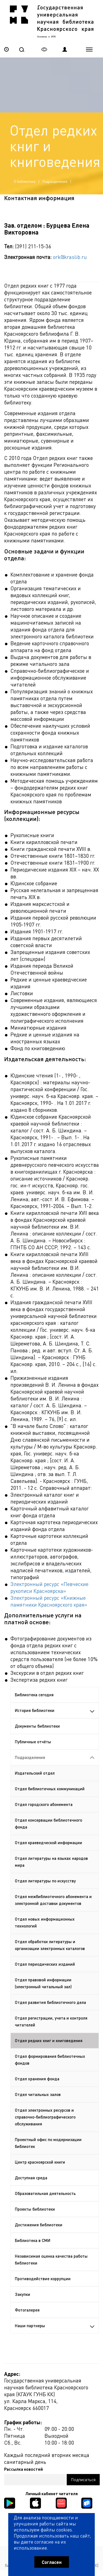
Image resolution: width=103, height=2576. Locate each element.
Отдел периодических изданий (45, 1964)
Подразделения (54, 181)
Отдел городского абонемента (44, 1804)
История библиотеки (54, 1710)
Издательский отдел (35, 1773)
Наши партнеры (54, 2325)
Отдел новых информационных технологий (45, 1922)
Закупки (22, 2294)
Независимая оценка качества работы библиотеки (51, 2259)
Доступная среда (31, 2177)
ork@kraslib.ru (70, 256)
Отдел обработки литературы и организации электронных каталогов (50, 1945)
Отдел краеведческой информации (48, 1842)
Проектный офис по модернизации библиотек (48, 2143)
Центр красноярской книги (40, 2162)
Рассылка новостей (23, 2469)
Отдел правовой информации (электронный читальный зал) (43, 1983)
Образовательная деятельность (45, 2193)
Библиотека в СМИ (32, 2240)
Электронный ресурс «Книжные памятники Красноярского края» (48, 1601)
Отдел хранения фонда (37, 2078)
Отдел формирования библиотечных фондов (50, 2059)
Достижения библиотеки (38, 2224)
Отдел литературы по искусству (45, 1880)
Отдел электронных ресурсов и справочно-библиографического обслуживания (45, 2117)
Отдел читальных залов (38, 2094)
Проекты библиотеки (35, 2209)
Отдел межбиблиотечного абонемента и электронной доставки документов (53, 1900)
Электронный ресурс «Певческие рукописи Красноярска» (49, 1587)
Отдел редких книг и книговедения (48, 2040)
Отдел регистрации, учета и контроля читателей (51, 2021)
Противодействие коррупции (43, 2278)
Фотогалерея (27, 2310)
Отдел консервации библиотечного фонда (48, 1823)
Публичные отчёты (33, 1741)
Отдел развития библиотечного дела (50, 2002)
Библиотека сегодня (34, 1694)
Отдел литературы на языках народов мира (51, 1861)
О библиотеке (24, 181)
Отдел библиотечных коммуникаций (50, 1788)
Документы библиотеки (37, 1726)
